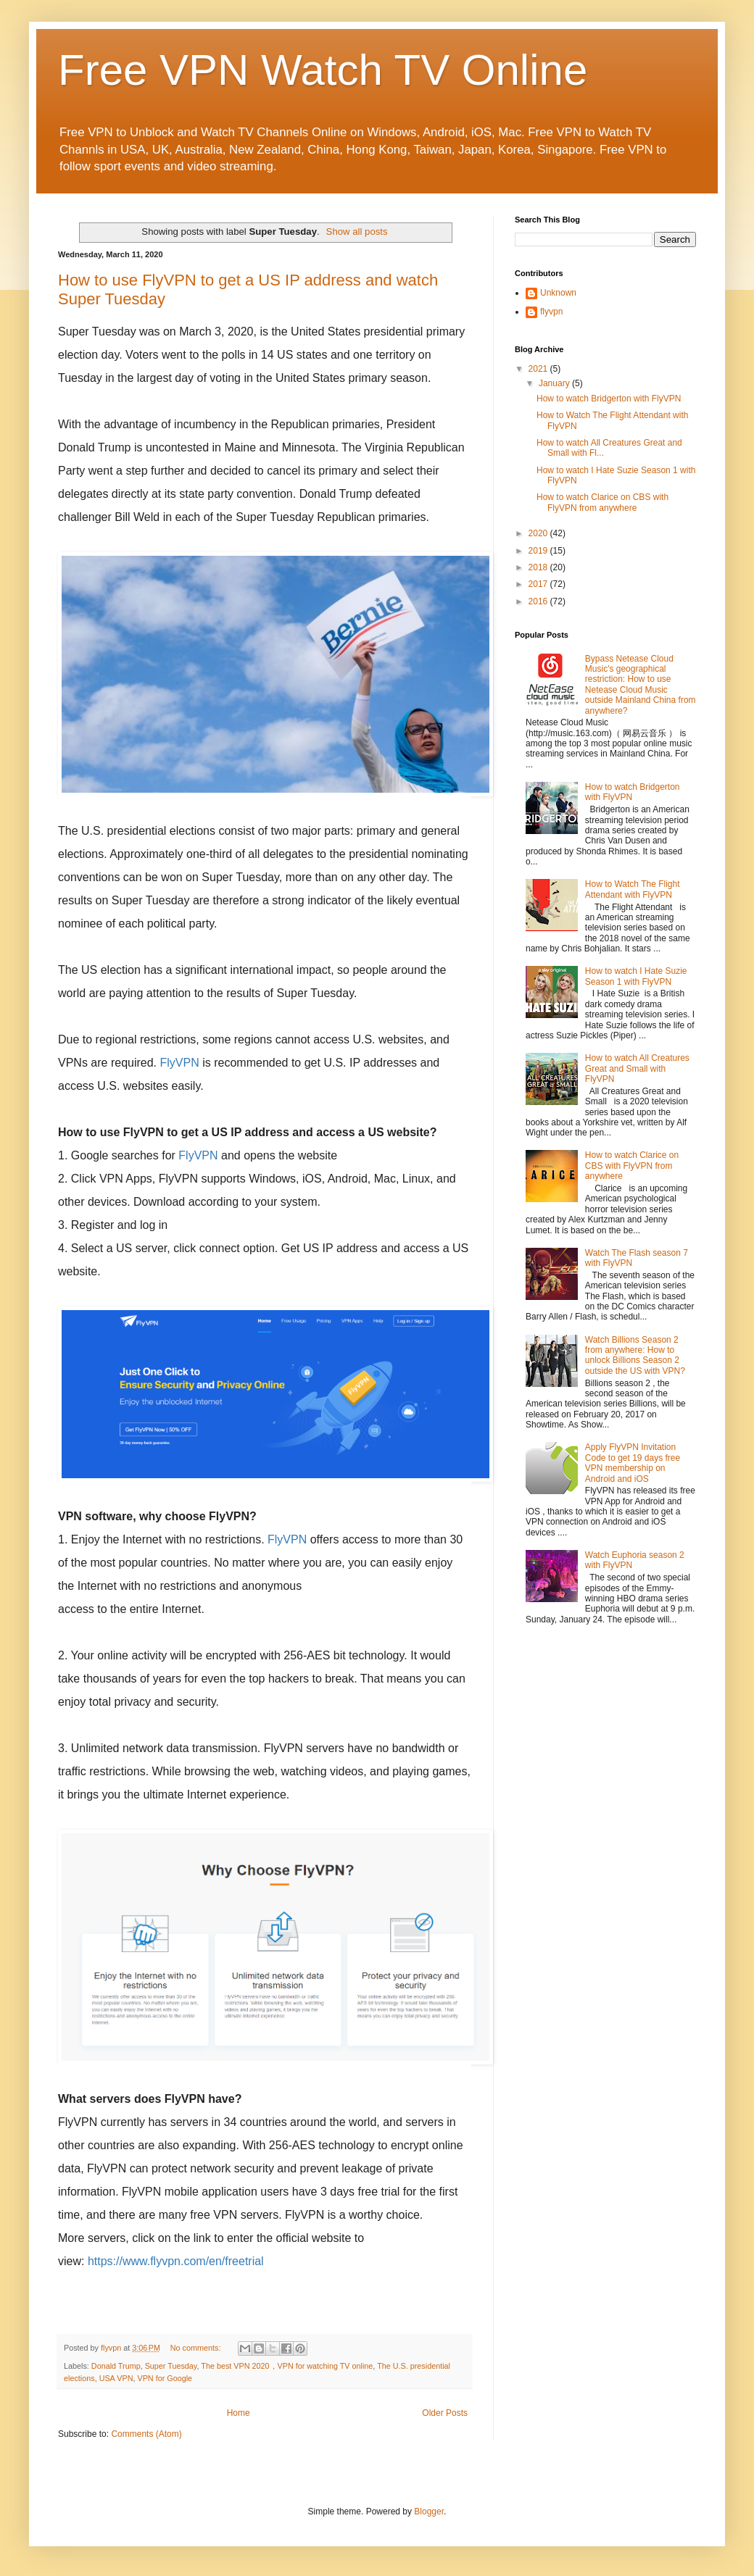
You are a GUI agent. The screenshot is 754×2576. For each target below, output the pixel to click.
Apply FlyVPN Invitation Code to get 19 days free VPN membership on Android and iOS (632, 1462)
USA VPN (116, 2378)
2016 (539, 601)
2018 (539, 567)
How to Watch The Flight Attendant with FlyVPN (632, 889)
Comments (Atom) (146, 2434)
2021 (539, 369)
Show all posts (357, 231)
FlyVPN (179, 1062)
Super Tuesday (171, 2366)
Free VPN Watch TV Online (322, 70)
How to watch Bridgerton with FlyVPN (608, 398)
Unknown (558, 293)
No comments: (196, 2347)
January (555, 383)
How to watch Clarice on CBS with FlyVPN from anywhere (602, 502)
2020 (539, 533)
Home (238, 2413)
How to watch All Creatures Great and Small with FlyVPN (637, 1068)
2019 (539, 551)
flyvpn (551, 312)
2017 (539, 584)
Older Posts (445, 2413)
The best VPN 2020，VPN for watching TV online (287, 2366)
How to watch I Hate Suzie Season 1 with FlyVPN (636, 976)
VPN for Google (164, 2378)
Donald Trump (116, 2366)
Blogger (429, 2511)
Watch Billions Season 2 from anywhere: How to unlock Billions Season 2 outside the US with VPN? (635, 1355)
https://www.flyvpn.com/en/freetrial (176, 2261)
